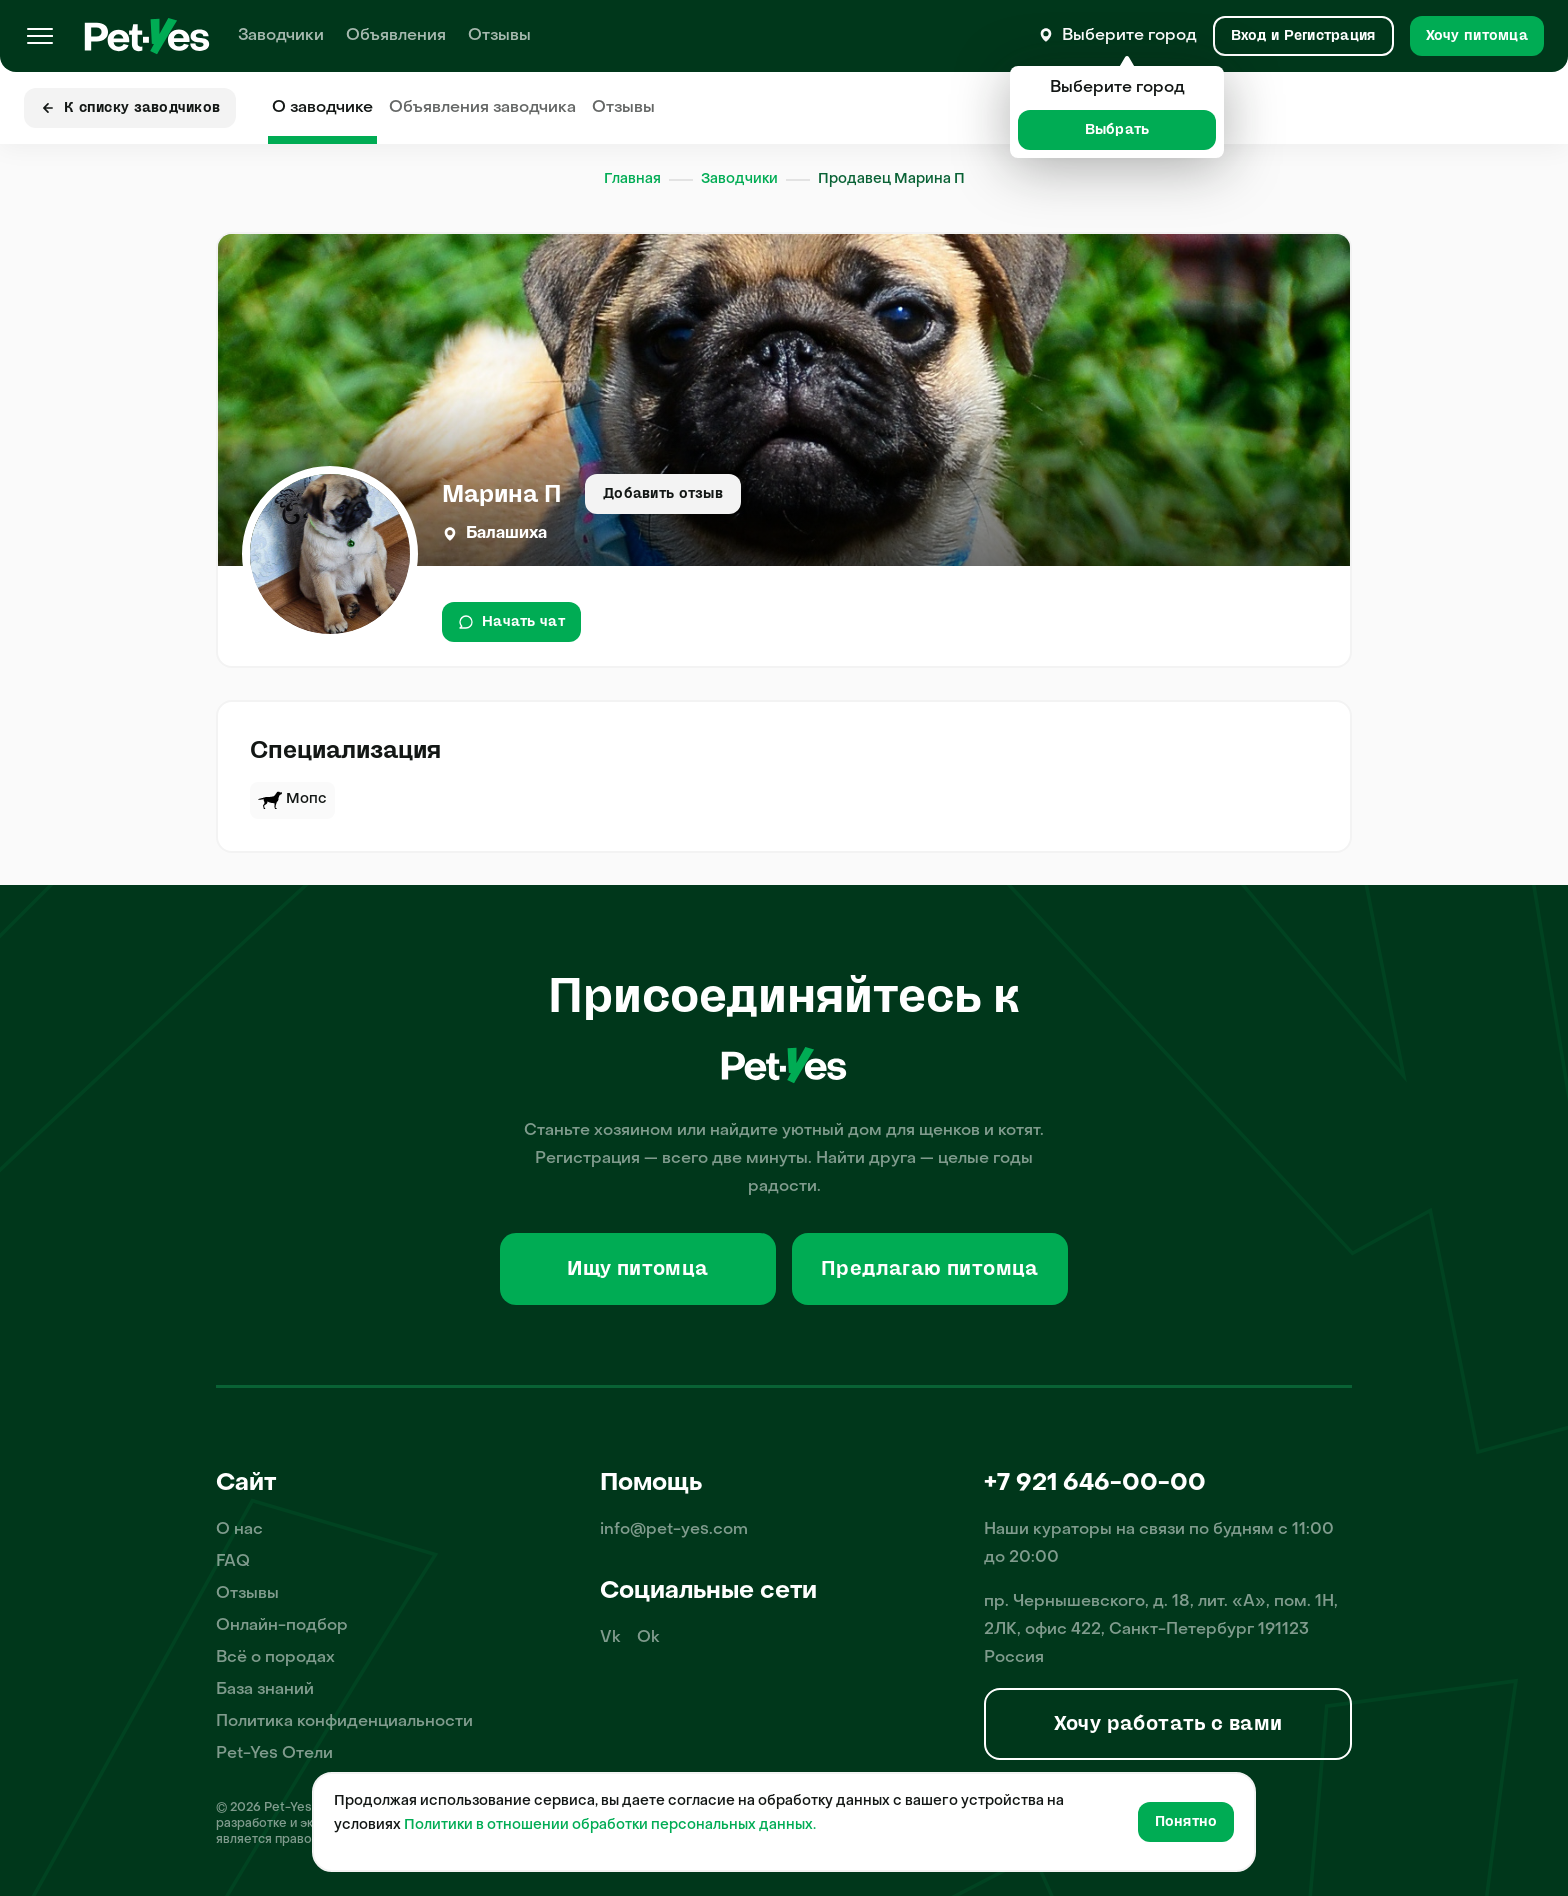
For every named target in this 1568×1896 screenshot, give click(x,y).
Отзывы (499, 36)
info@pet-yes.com (674, 1530)
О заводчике (322, 108)
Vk (610, 1638)
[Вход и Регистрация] (1303, 36)
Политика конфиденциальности (344, 1722)
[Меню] (40, 36)
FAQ (233, 1562)
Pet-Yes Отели (274, 1754)
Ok (648, 1638)
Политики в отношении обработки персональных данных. (610, 1825)
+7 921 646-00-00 (1095, 1484)
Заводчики (281, 36)
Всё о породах (275, 1658)
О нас (239, 1530)
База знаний (265, 1690)
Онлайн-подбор (282, 1626)
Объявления (396, 36)
